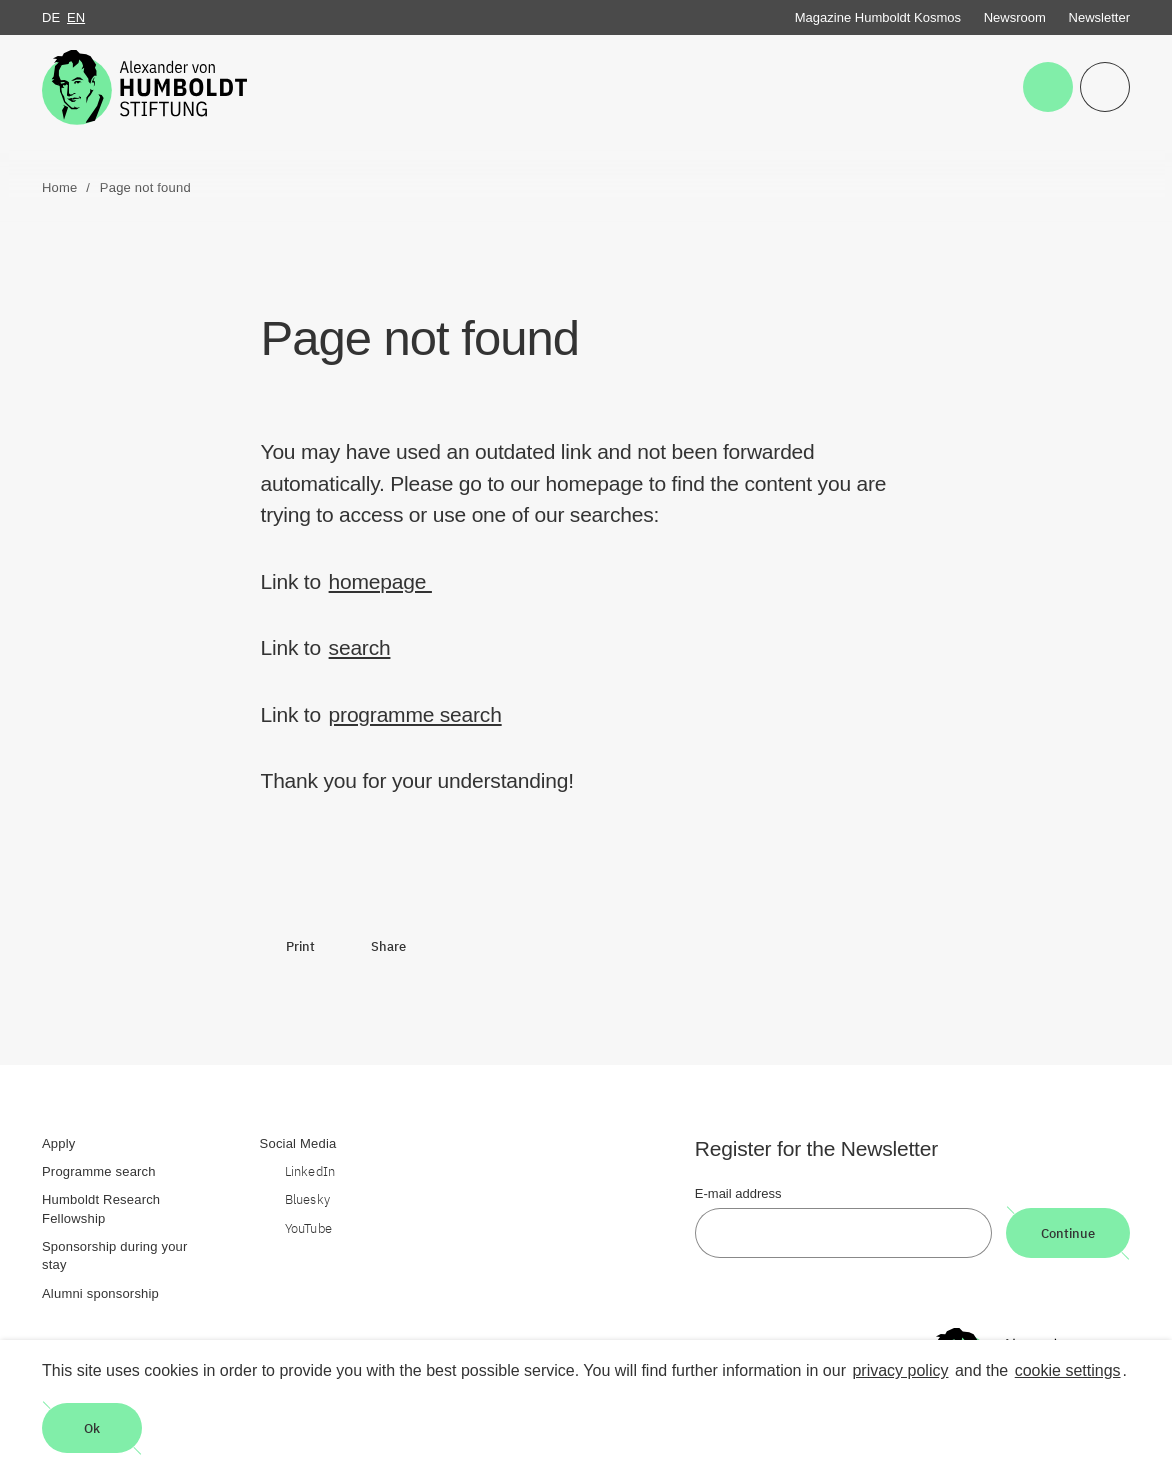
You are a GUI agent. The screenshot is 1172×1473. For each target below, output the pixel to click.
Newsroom (1015, 17)
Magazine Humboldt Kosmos (878, 17)
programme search (415, 714)
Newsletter (1099, 17)
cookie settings (1068, 1370)
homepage (380, 581)
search (360, 647)
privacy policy (900, 1370)
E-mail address (738, 1193)
